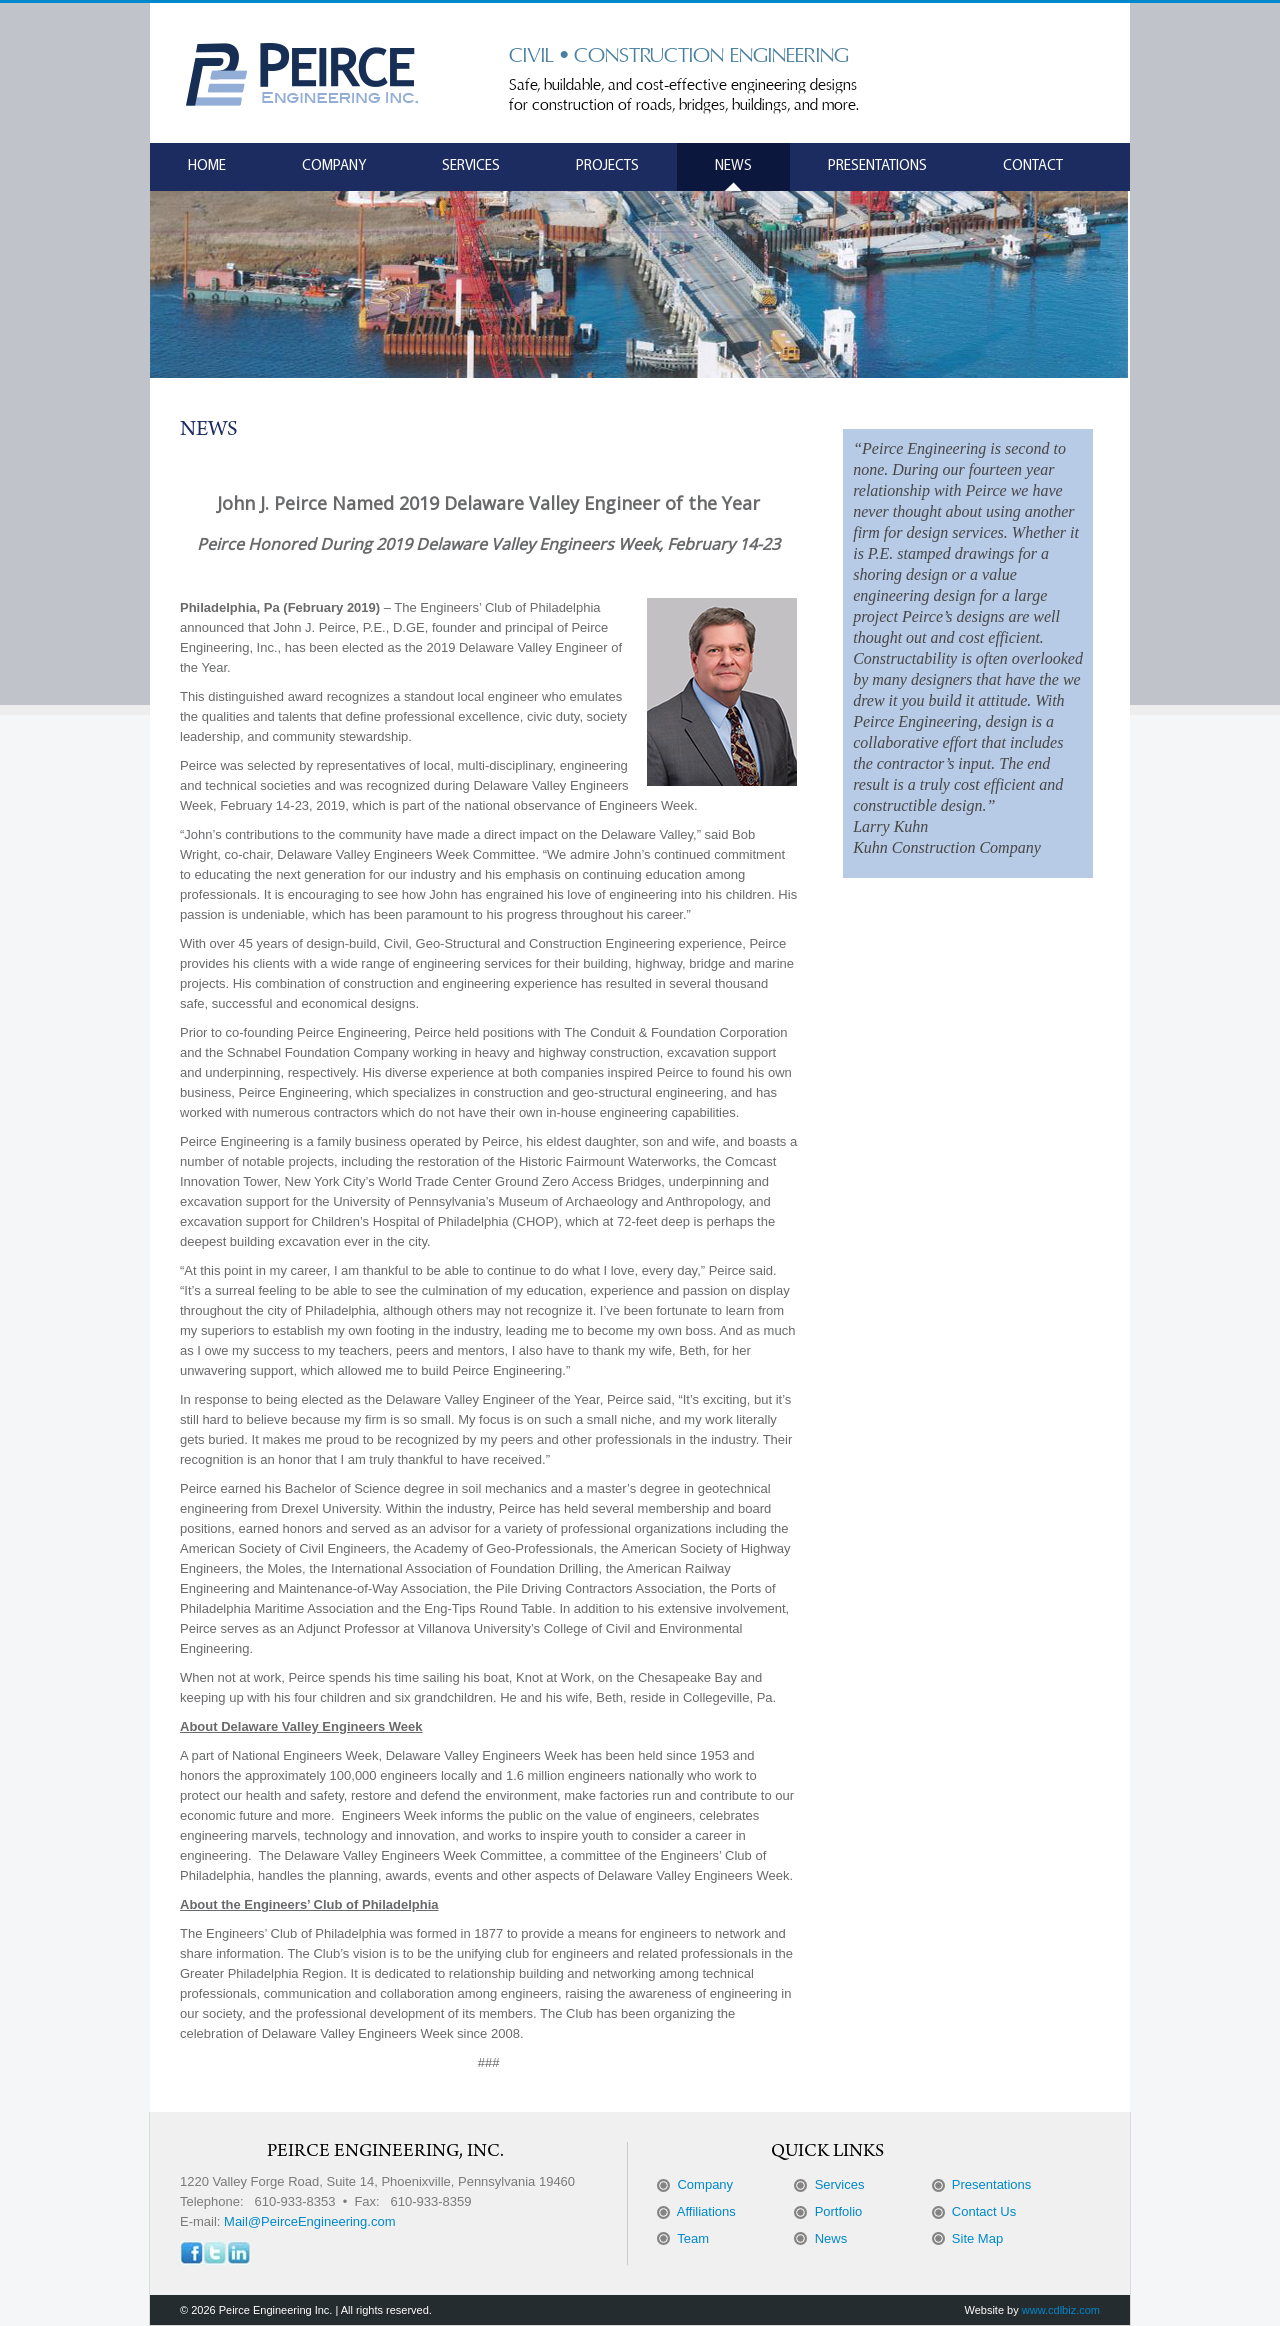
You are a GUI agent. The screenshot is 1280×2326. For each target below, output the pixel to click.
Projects (607, 166)
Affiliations (706, 2211)
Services (471, 166)
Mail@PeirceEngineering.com (309, 2221)
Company (334, 166)
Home (207, 166)
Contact (1033, 166)
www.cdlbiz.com (1061, 2310)
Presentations (877, 166)
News (733, 166)
